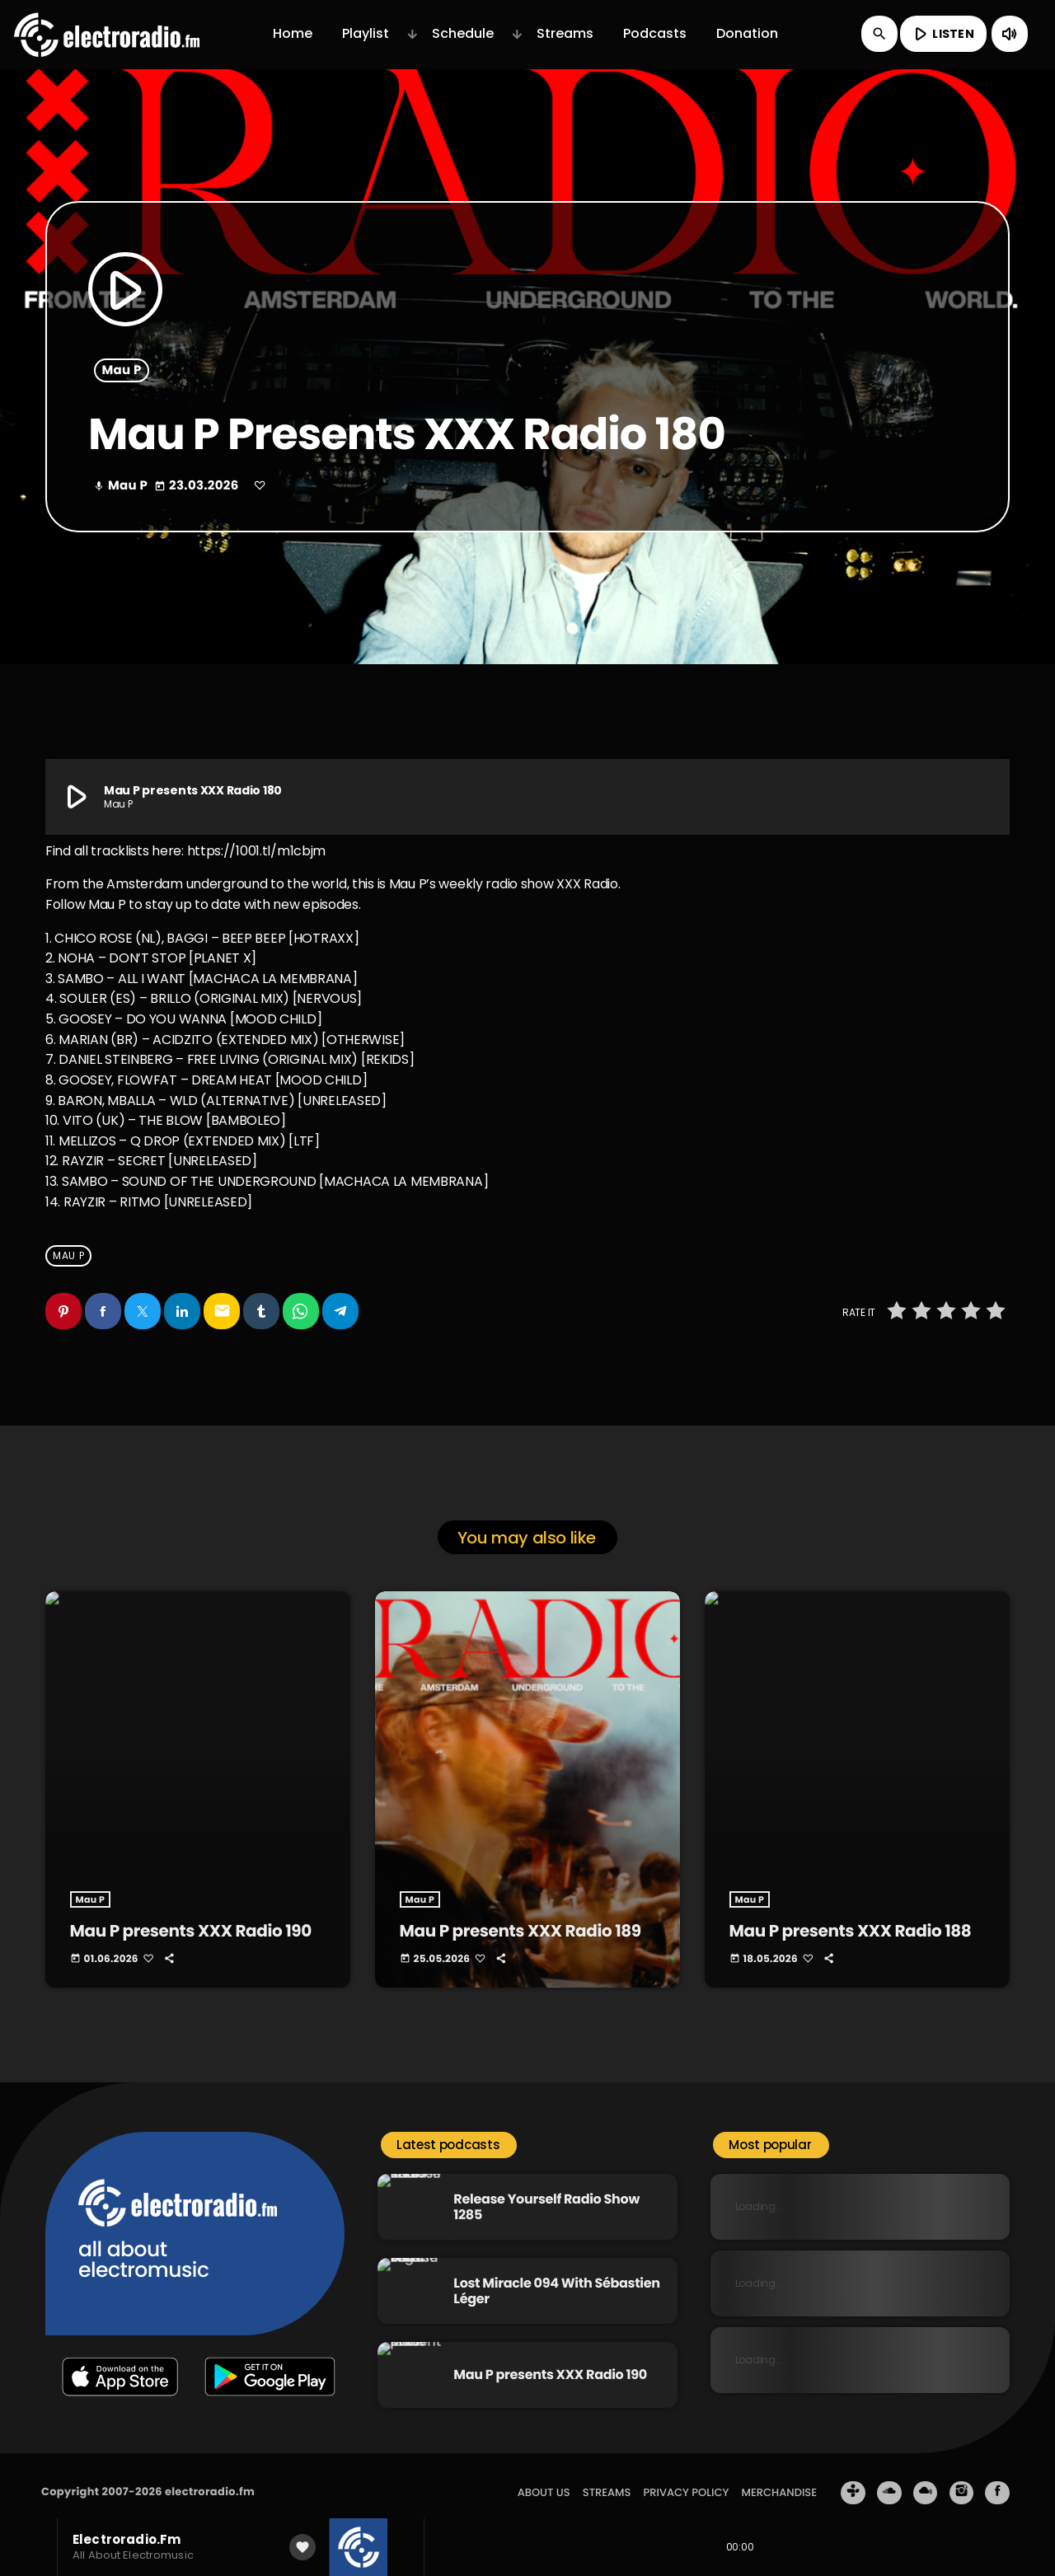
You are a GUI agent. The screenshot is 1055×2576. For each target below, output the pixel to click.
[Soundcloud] (889, 2478)
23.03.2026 (197, 485)
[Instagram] (962, 2478)
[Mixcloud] (925, 2478)
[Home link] (106, 34)
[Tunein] (853, 2478)
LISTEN (941, 33)
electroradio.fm (210, 2477)
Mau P (122, 370)
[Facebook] (997, 2478)
